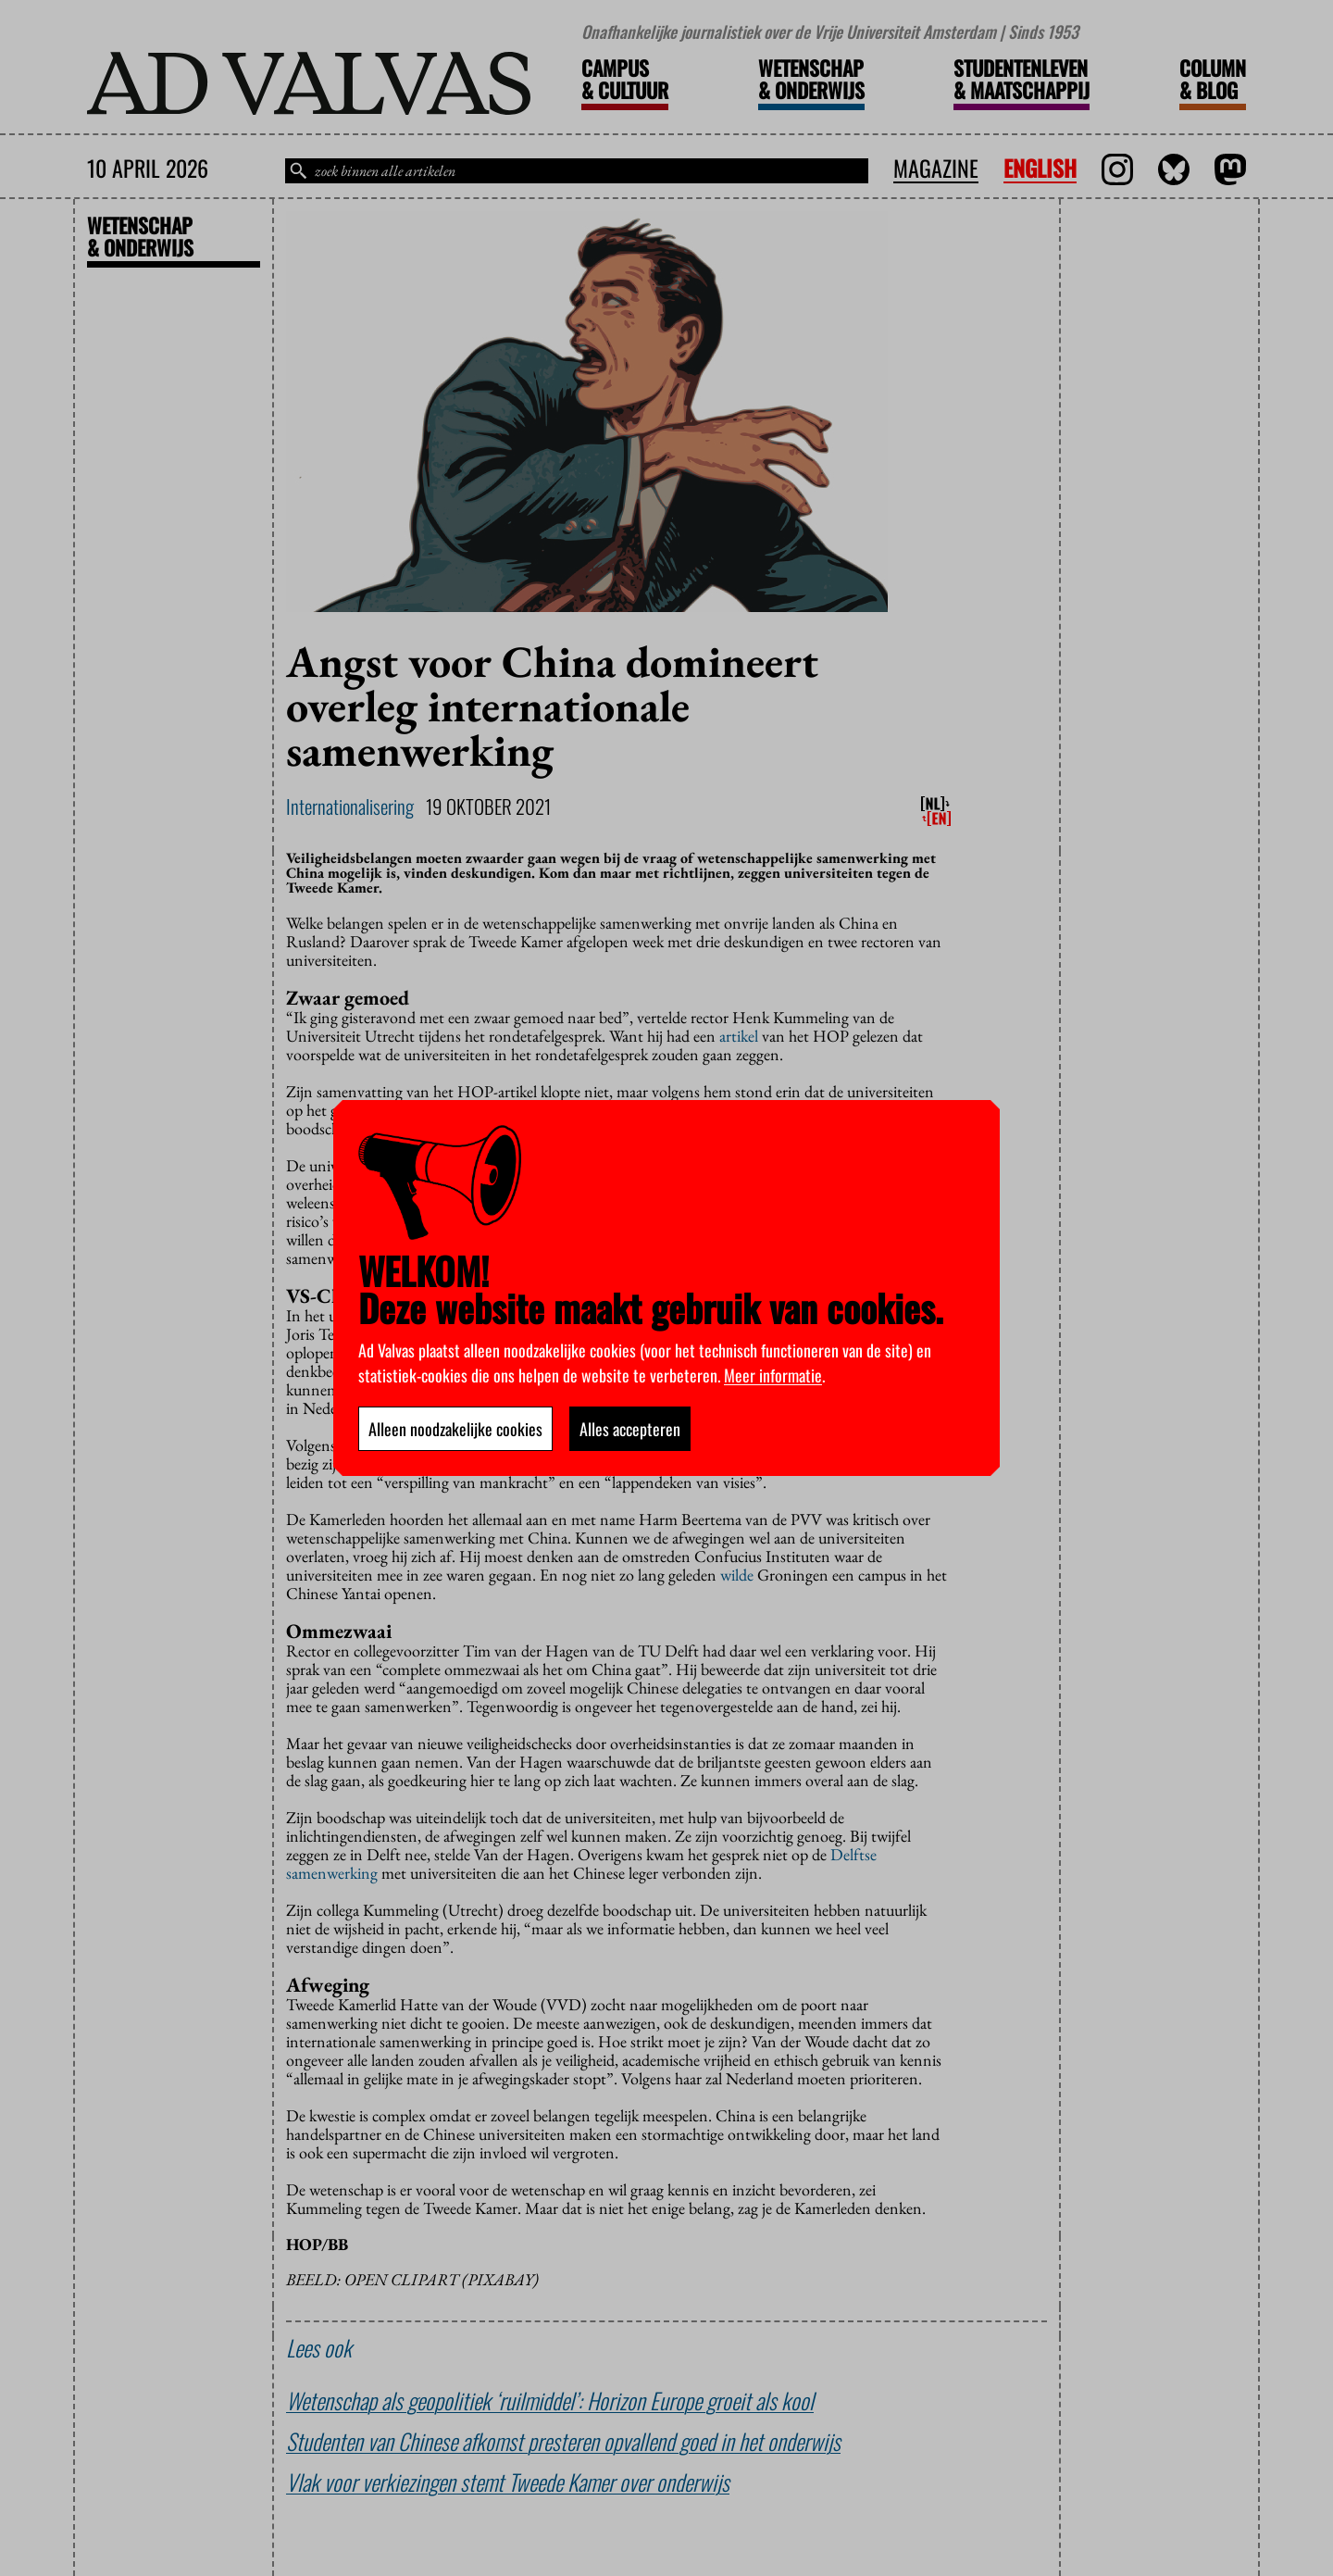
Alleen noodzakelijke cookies (455, 1429)
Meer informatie (773, 1375)
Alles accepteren (629, 1429)
